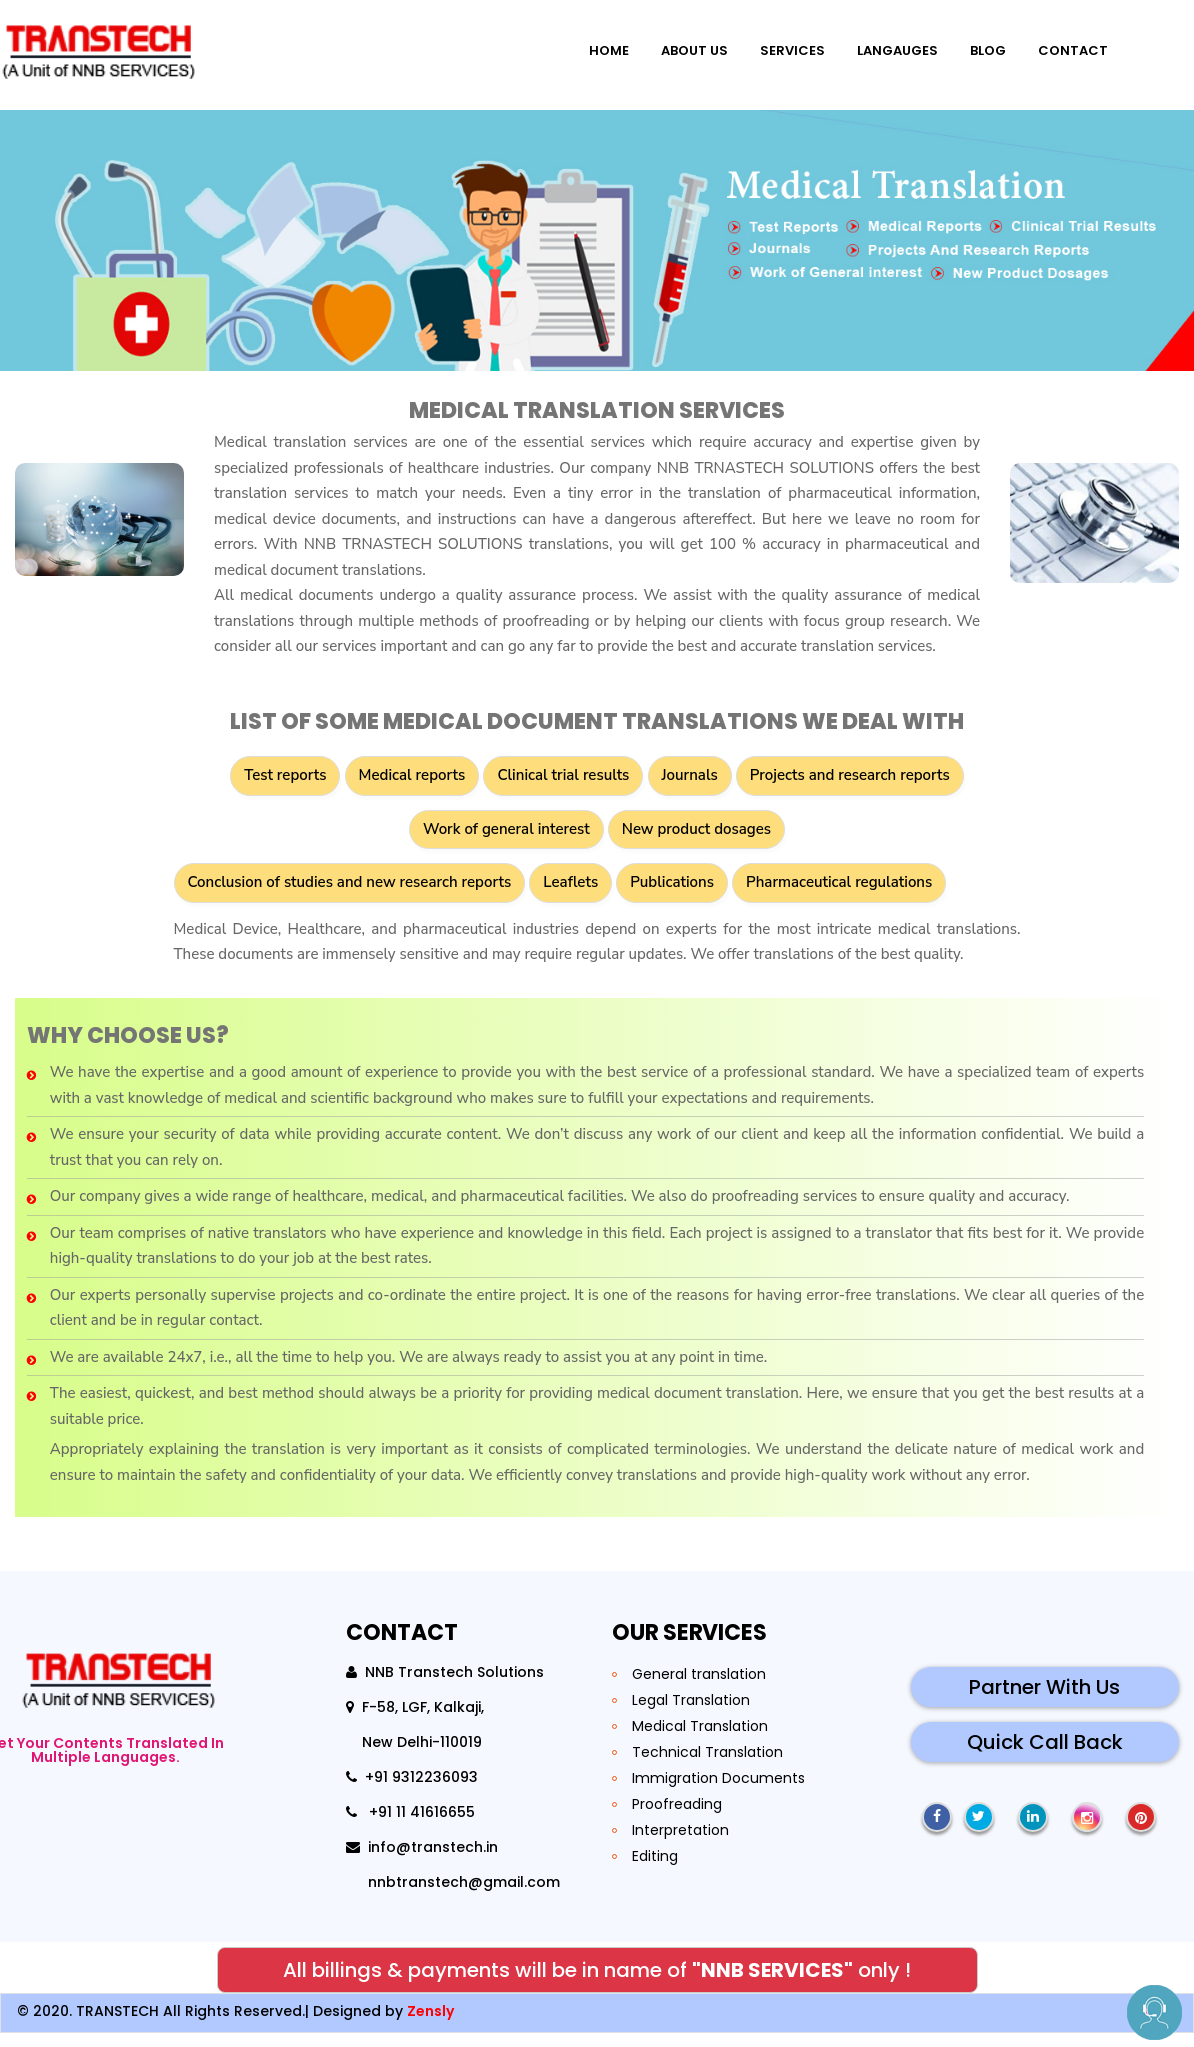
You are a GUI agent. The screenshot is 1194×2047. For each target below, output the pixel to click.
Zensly (430, 2025)
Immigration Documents (718, 1792)
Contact (1058, 44)
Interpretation (680, 1844)
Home (594, 44)
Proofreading (677, 1818)
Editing (655, 1870)
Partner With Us (1044, 1701)
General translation (699, 1688)
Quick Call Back (1045, 1756)
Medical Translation (700, 1740)
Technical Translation (707, 1766)
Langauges (882, 44)
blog (973, 44)
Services (777, 44)
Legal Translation (691, 1714)
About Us (679, 44)
